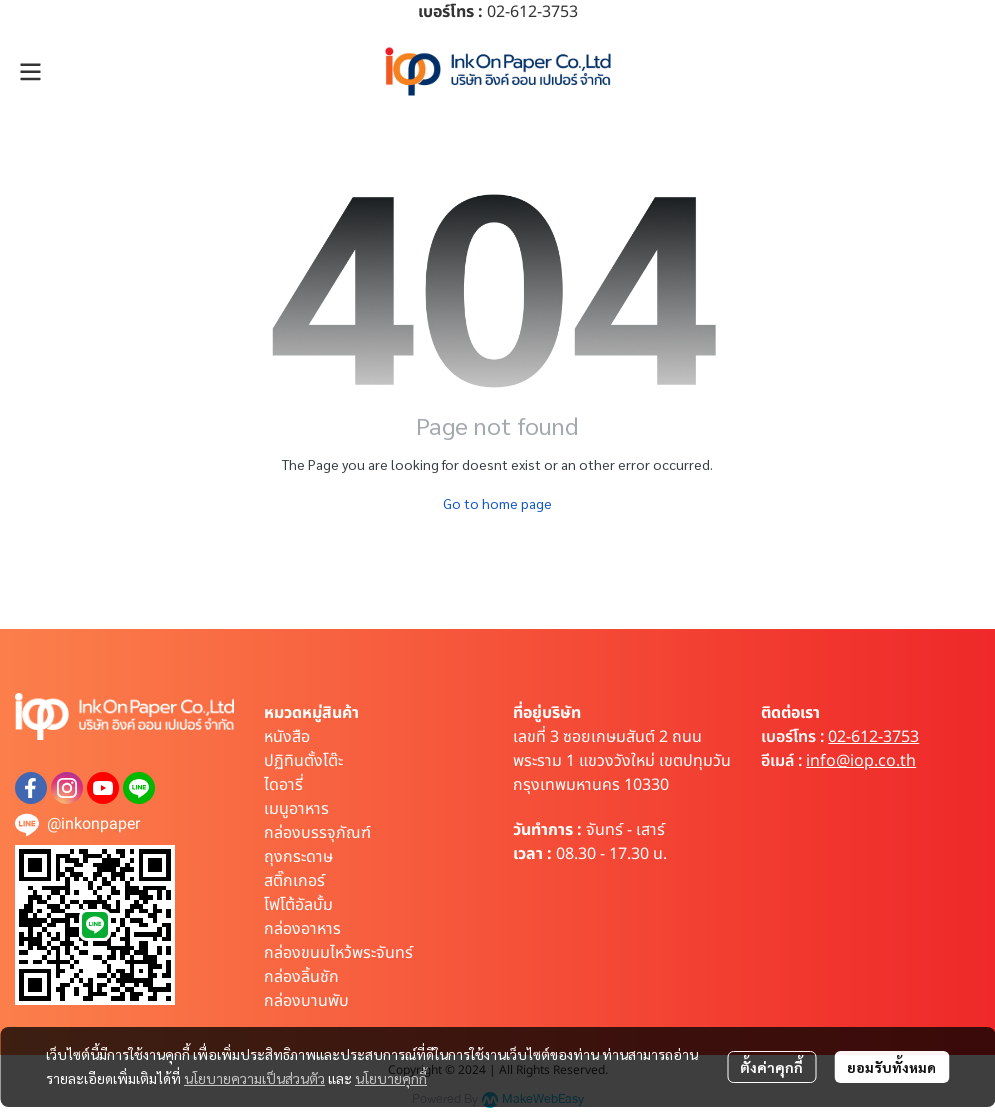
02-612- (514, 12)
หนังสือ (287, 737)
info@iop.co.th (861, 761)
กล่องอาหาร (302, 929)
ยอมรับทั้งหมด (891, 1067)
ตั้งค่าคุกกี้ (771, 1067)
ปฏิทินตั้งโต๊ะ (303, 761)
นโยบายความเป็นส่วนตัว (254, 1078)
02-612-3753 (873, 737)
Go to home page (497, 503)
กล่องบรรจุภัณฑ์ (317, 833)
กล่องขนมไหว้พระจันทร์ (338, 953)
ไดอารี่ (283, 785)
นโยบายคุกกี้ (391, 1078)
